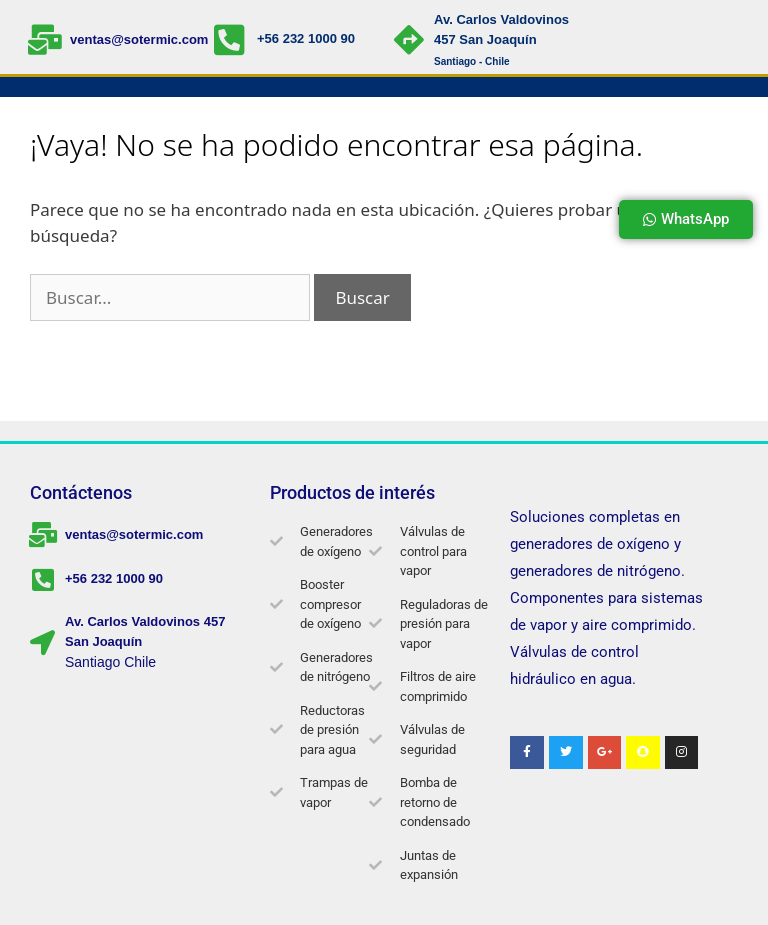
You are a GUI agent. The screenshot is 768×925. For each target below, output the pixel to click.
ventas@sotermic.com (139, 39)
